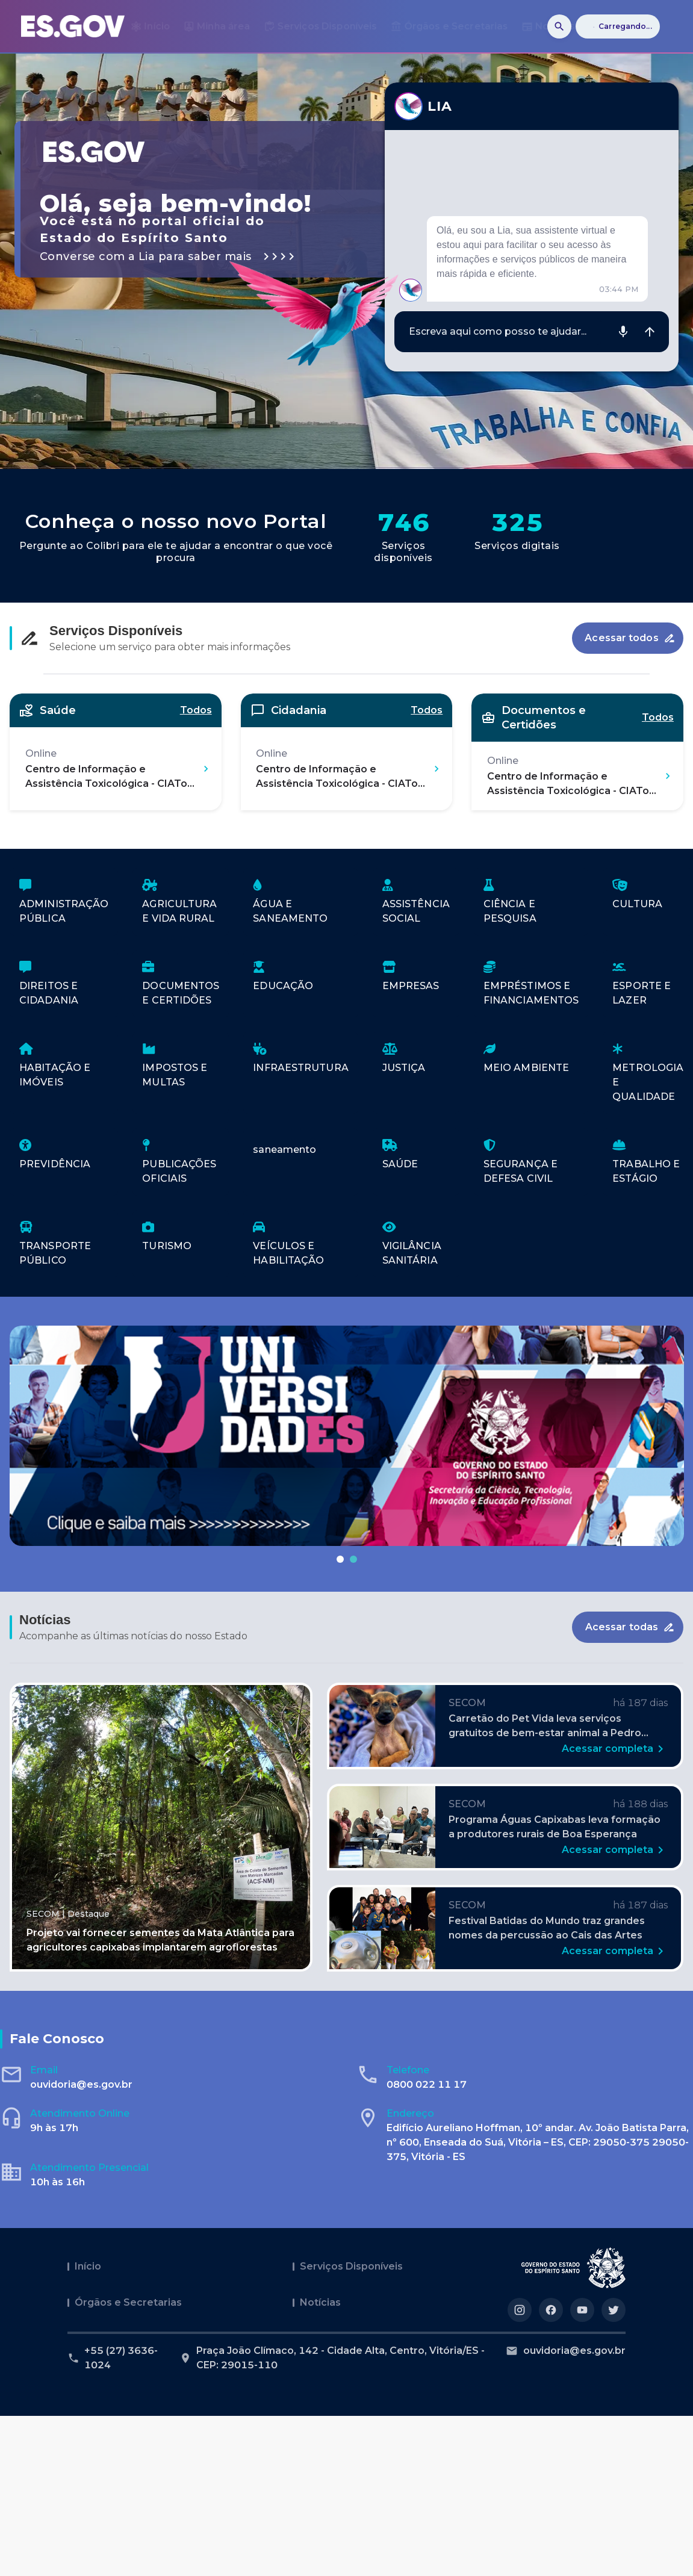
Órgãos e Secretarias (128, 2302)
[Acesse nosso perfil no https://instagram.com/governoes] (520, 2310)
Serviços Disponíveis (351, 2266)
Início (88, 2266)
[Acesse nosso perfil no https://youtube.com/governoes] (582, 2310)
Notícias (320, 2302)
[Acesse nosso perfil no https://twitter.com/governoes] (613, 2310)
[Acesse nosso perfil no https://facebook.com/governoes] (551, 2310)
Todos (196, 710)
